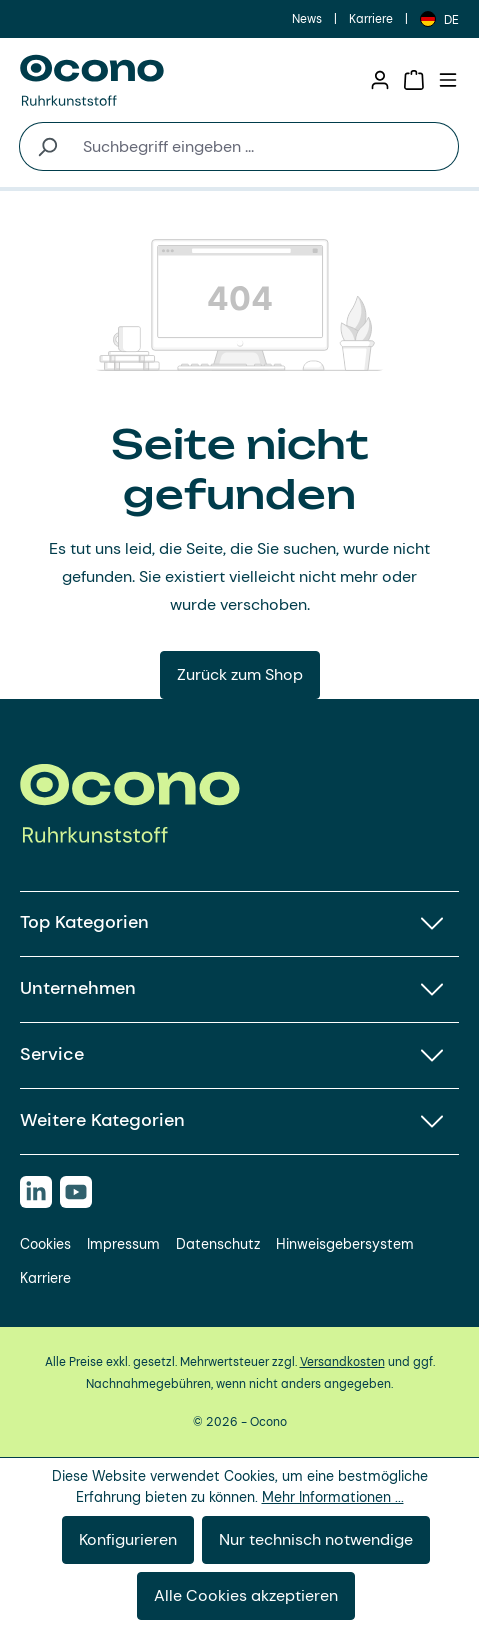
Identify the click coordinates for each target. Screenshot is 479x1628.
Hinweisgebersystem (345, 1244)
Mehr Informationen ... (333, 1497)
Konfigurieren (128, 1539)
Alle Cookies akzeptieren (246, 1595)
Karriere (371, 19)
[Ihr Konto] (380, 80)
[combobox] (266, 146)
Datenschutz (218, 1244)
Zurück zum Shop (240, 674)
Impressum (123, 1244)
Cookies (45, 1244)
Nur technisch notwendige (316, 1539)
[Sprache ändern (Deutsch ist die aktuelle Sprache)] (439, 19)
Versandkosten (342, 1362)
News (307, 19)
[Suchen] (46, 146)
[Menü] (448, 80)
